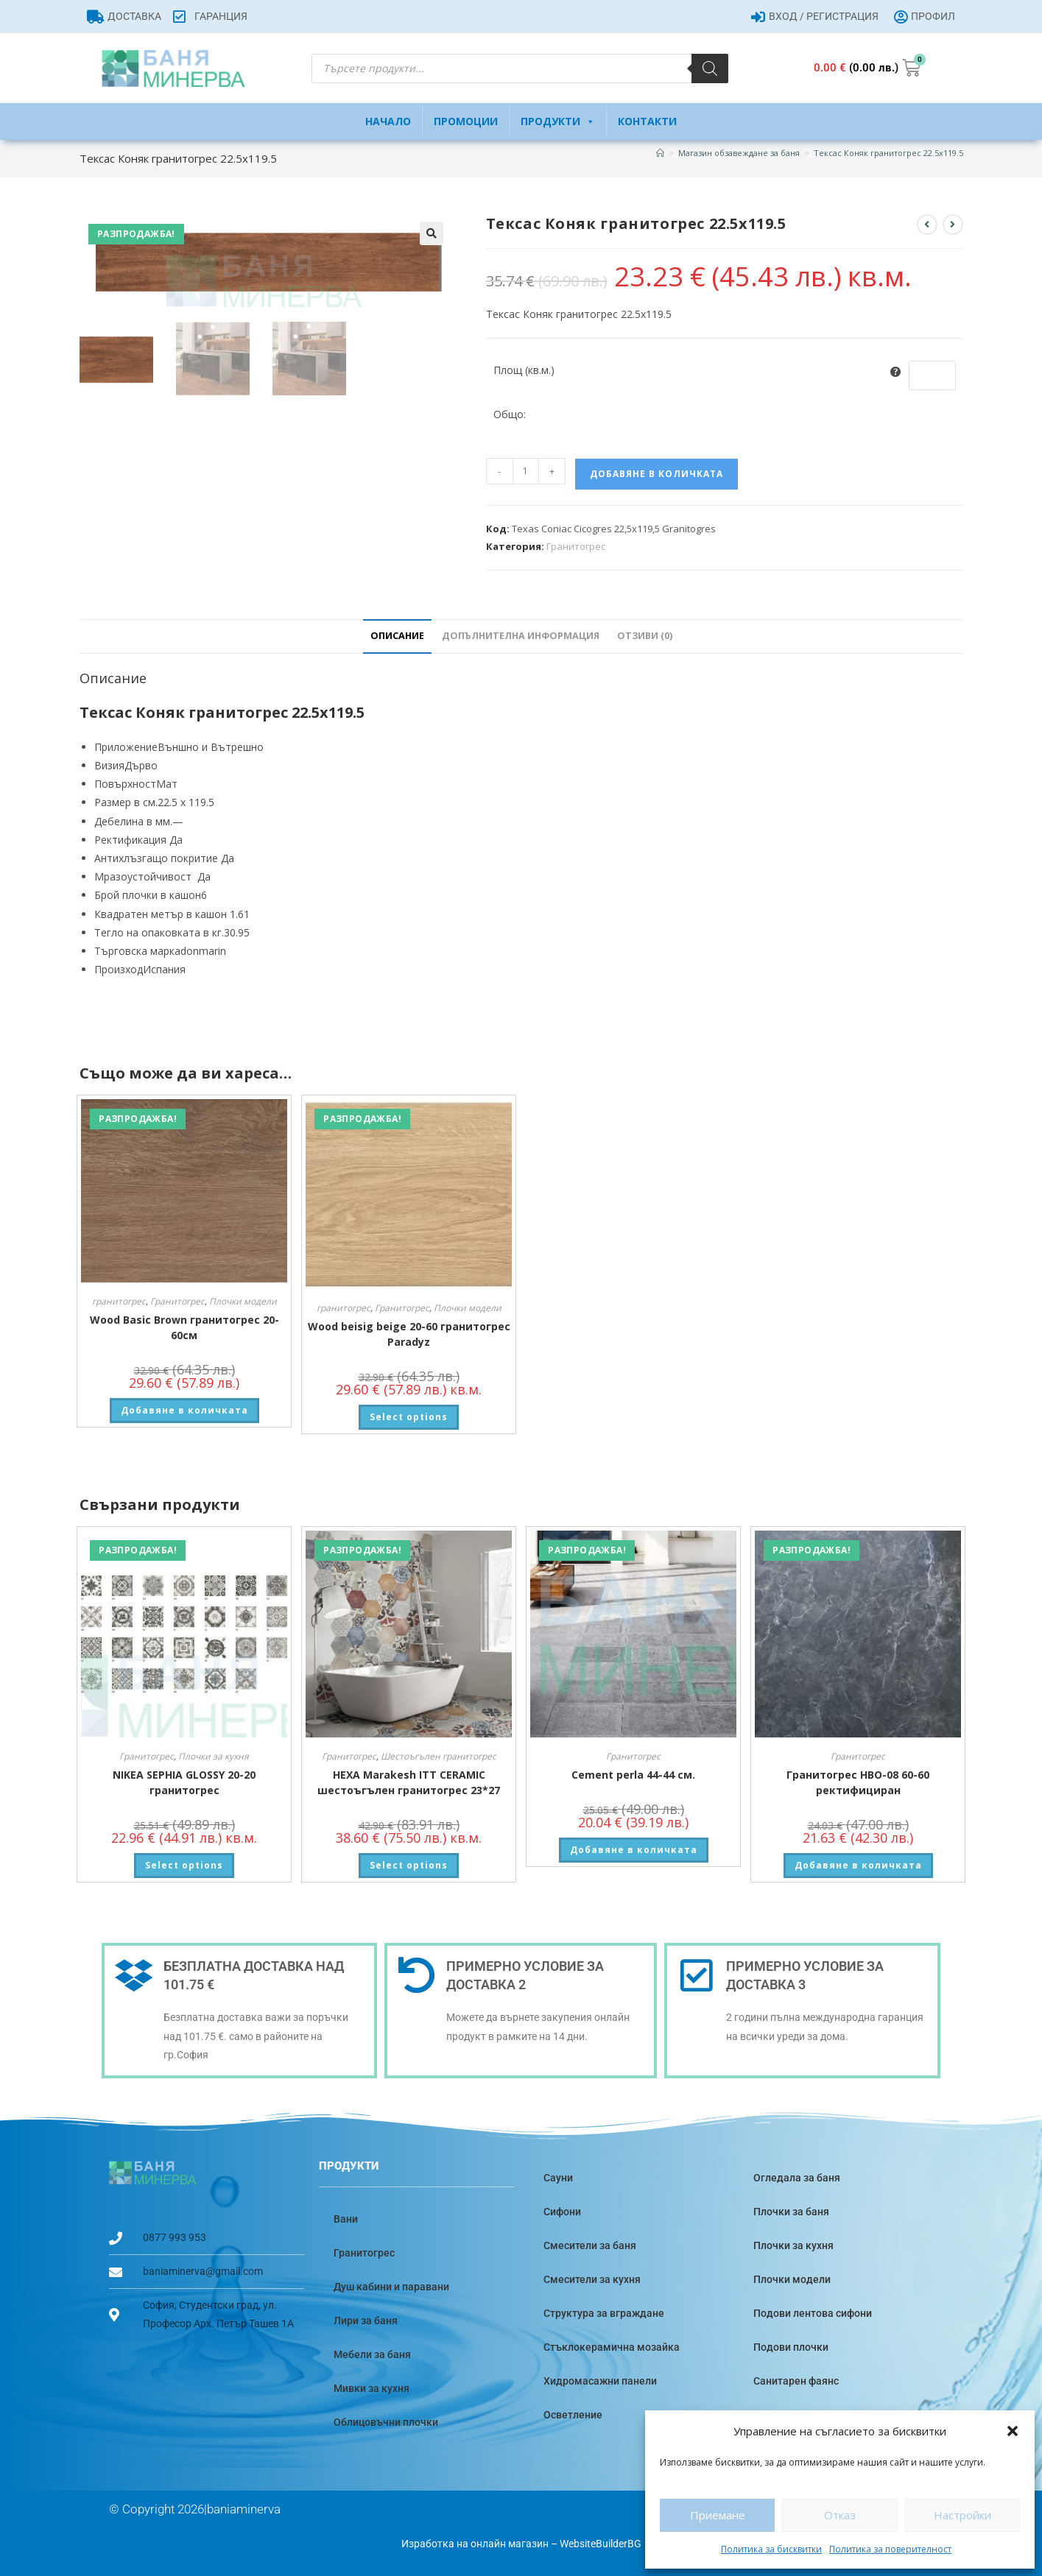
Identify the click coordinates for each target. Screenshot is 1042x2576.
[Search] (709, 68)
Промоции (466, 121)
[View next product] (953, 224)
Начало (388, 121)
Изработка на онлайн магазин (475, 2543)
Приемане (717, 2515)
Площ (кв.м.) (524, 370)
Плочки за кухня (213, 1756)
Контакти (647, 121)
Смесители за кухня (592, 2279)
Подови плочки (790, 2347)
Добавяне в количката (656, 473)
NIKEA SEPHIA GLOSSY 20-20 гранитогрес (184, 1782)
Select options (409, 1417)
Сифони (562, 2211)
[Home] (660, 152)
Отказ (840, 2515)
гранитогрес (119, 1301)
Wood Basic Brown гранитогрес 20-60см (184, 1327)
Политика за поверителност (890, 2549)
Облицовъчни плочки (386, 2422)
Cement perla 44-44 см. (633, 1775)
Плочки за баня (791, 2211)
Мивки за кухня (371, 2388)
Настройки (962, 2515)
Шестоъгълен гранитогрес (438, 1756)
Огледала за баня (796, 2178)
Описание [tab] (397, 635)
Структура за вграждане (603, 2313)
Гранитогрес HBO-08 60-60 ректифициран (857, 1782)
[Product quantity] (526, 471)
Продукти (558, 121)
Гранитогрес (575, 546)
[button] (1012, 2431)
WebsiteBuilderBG (600, 2543)
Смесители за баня (589, 2245)
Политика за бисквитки (771, 2549)
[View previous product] (927, 224)
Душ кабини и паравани (391, 2287)
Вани (346, 2219)
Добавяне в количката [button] (184, 1410)
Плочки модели (243, 1301)
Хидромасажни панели (600, 2381)
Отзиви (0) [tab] (644, 635)
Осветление (572, 2415)
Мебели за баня (372, 2354)
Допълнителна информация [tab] (520, 635)
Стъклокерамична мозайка (611, 2347)
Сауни (558, 2178)
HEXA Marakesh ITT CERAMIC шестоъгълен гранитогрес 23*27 (408, 1782)
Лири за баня (366, 2320)
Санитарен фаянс (796, 2381)
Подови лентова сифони (812, 2313)
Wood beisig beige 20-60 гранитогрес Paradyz (409, 1334)
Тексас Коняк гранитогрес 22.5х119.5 (888, 152)
